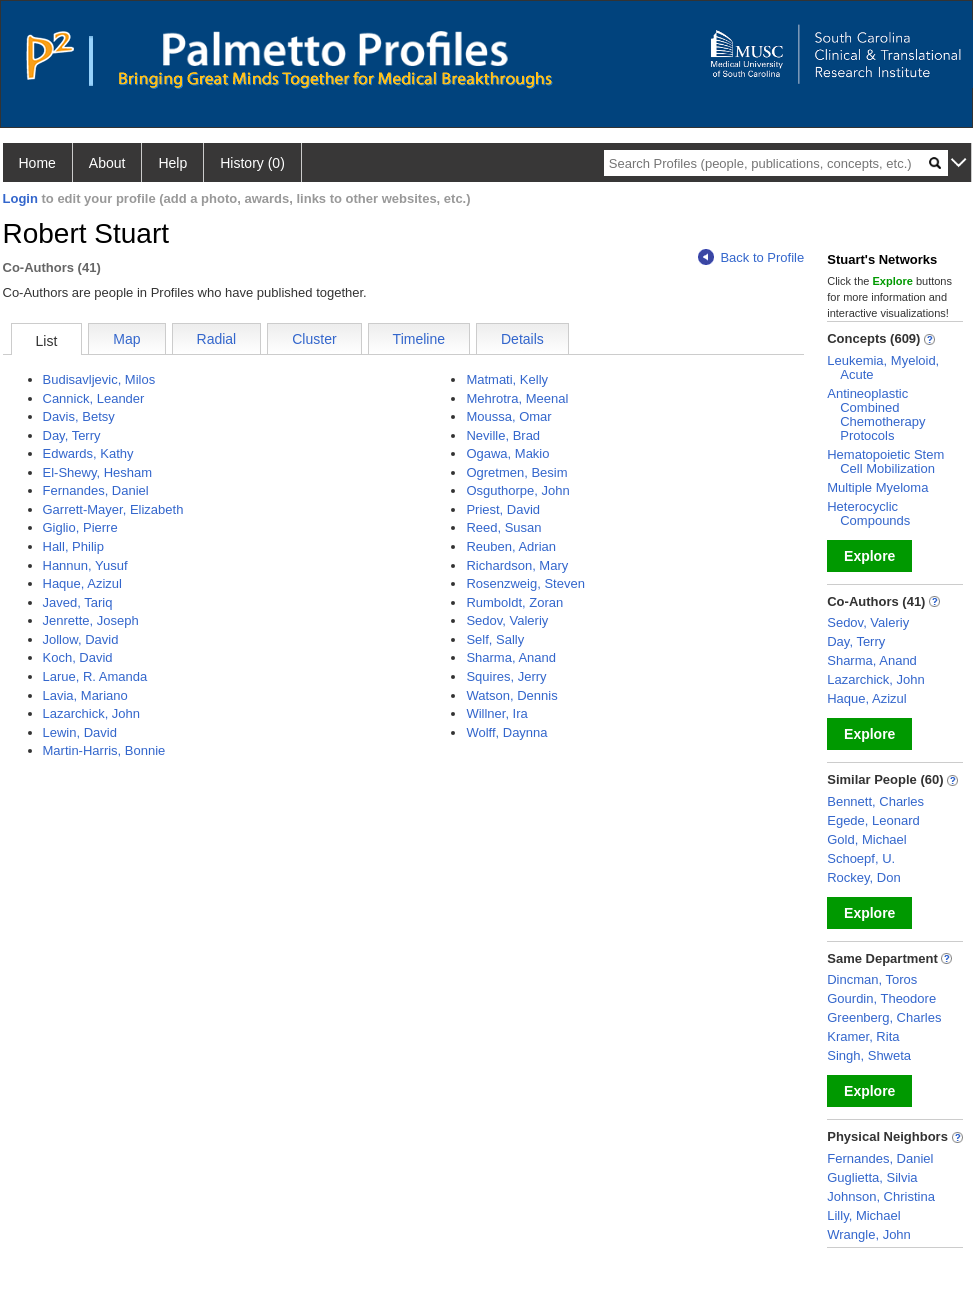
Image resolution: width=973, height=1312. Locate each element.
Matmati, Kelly (507, 379)
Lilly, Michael (863, 1215)
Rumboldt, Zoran (514, 602)
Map (126, 339)
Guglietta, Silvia (872, 1177)
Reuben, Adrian (511, 546)
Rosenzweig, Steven (525, 583)
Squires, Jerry (506, 676)
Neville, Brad (503, 435)
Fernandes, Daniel (96, 490)
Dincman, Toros (872, 979)
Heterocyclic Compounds (868, 513)
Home (37, 163)
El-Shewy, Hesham (98, 472)
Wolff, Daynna (506, 732)
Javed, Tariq (78, 602)
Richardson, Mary (517, 565)
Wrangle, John (869, 1234)
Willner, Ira (496, 713)
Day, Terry (72, 435)
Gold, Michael (866, 839)
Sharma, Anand (511, 657)
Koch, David (78, 657)
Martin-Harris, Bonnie (104, 750)
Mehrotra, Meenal (517, 398)
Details (522, 339)
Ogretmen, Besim (516, 472)
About (107, 163)
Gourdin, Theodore (881, 998)
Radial (217, 339)
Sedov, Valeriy (507, 620)
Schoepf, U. (861, 858)
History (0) (252, 163)
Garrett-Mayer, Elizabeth (113, 509)
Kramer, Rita (863, 1036)
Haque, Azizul (83, 583)
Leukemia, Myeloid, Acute (883, 367)
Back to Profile (751, 257)
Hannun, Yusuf (85, 565)
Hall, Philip (73, 546)
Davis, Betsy (79, 416)
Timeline (419, 339)
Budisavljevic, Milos (99, 379)
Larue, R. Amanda (95, 676)
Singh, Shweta (869, 1055)
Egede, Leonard (873, 820)
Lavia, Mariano (85, 695)
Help (172, 163)
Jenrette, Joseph (91, 620)
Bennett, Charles (875, 801)
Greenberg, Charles (884, 1017)
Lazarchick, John (92, 713)
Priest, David (503, 509)
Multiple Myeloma (877, 487)
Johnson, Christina (881, 1196)
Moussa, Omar (508, 416)
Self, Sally (495, 639)
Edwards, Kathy (88, 453)
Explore (869, 556)
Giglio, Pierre (80, 527)
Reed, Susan (503, 527)
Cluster (314, 339)
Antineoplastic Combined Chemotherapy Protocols (876, 414)
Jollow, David (81, 639)
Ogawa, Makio (507, 453)
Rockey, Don (863, 877)
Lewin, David (80, 732)
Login (20, 198)
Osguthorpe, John (517, 490)
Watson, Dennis (511, 695)
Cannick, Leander (94, 398)
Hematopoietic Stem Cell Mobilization (885, 461)
